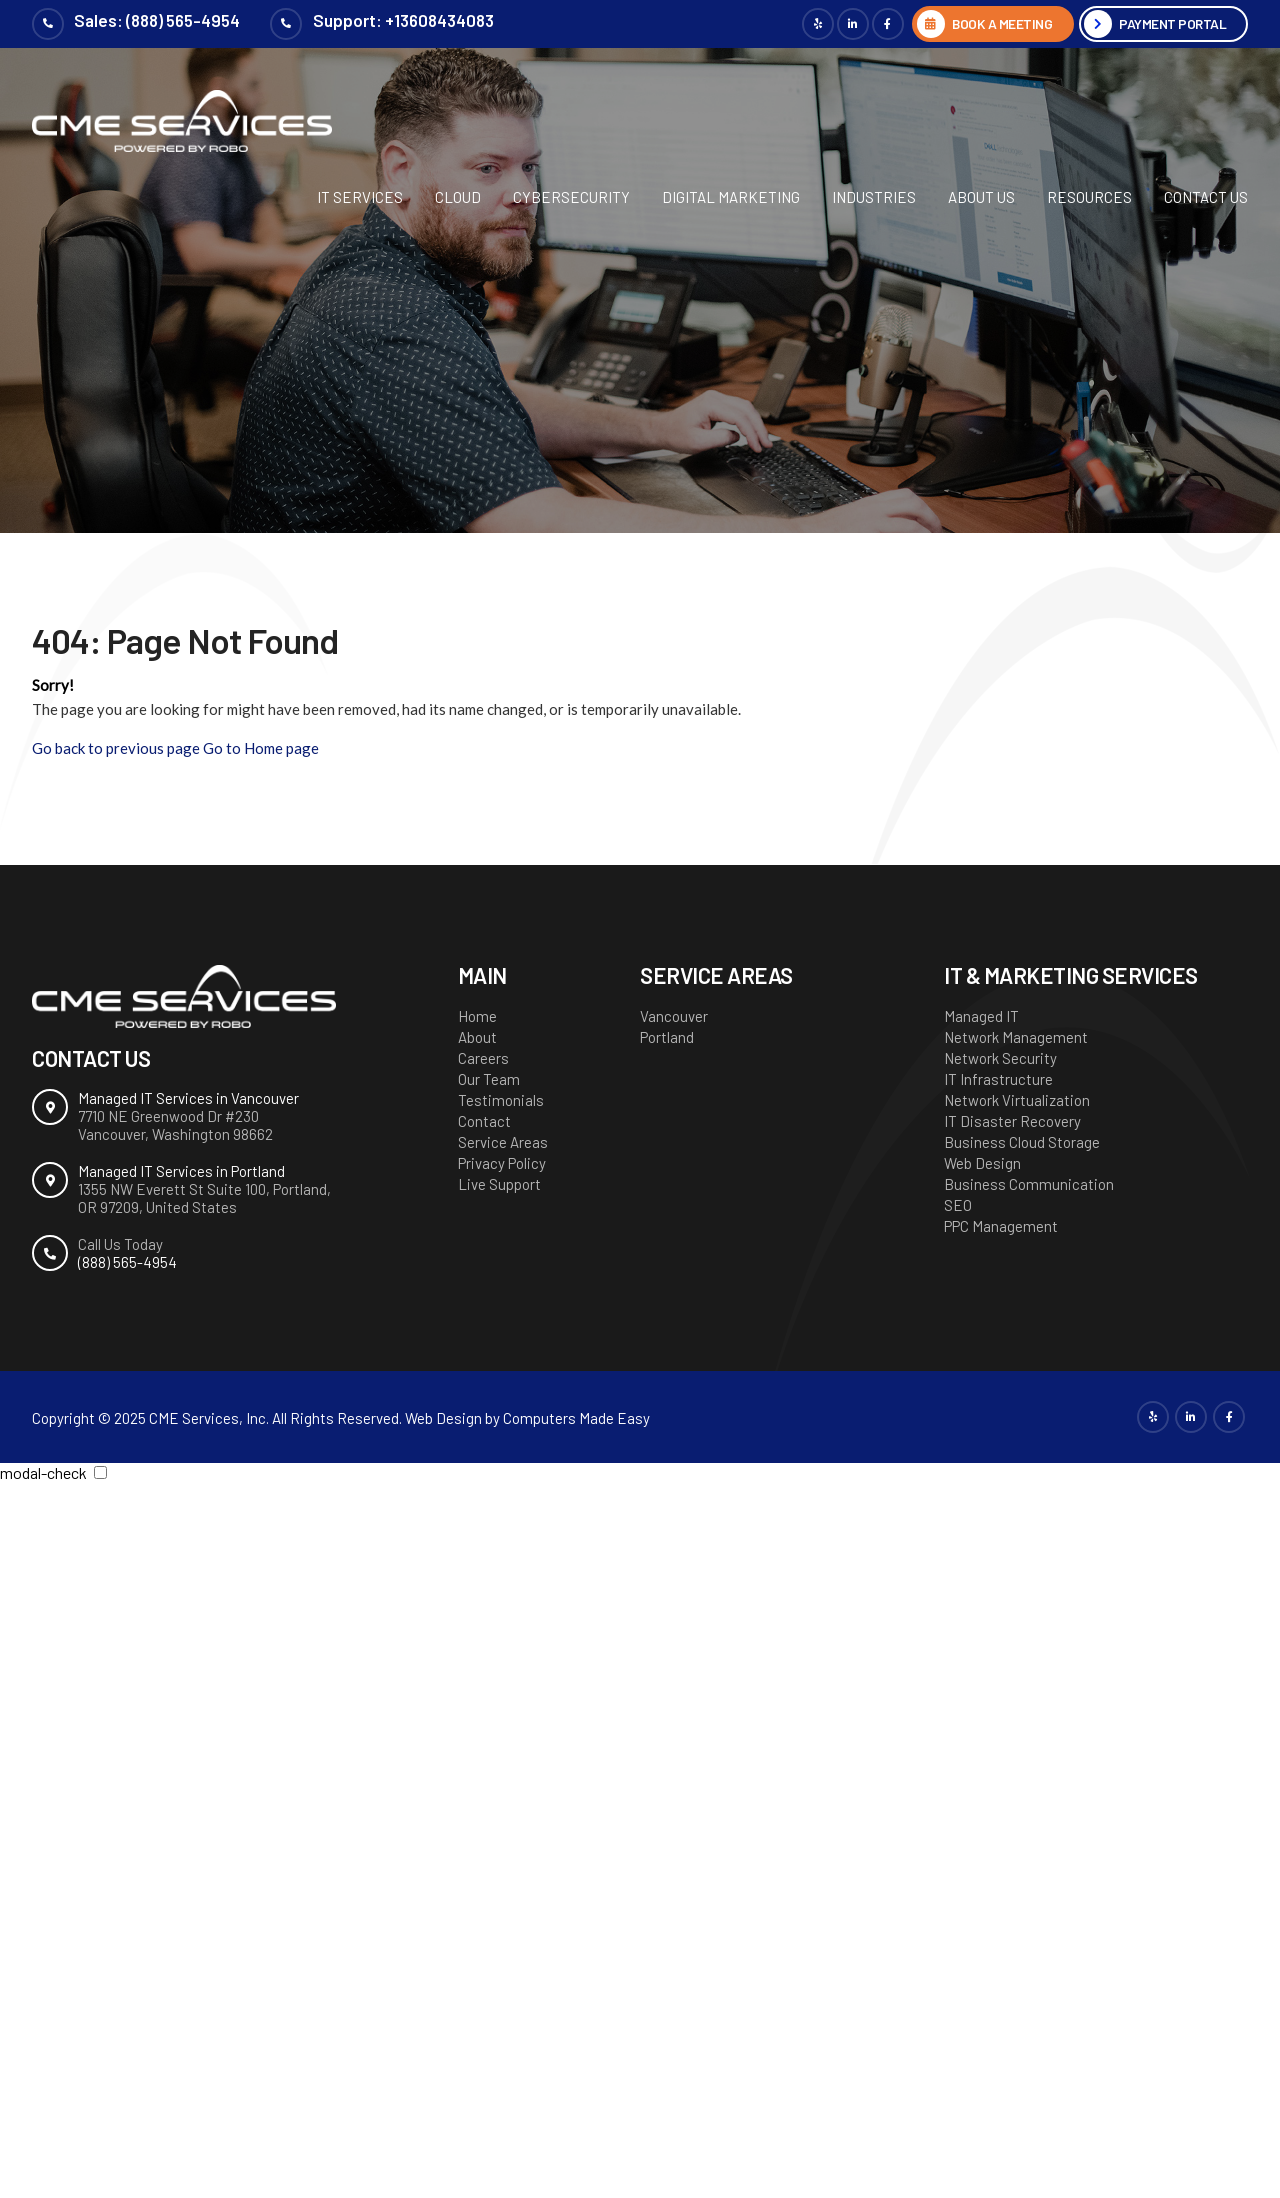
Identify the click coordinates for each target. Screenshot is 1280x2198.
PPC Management (1001, 1226)
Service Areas (503, 1142)
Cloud (458, 197)
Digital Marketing (731, 197)
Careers (483, 1058)
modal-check (43, 1472)
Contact (484, 1121)
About (477, 1037)
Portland (667, 1037)
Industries (874, 197)
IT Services (360, 197)
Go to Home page (261, 748)
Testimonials (501, 1100)
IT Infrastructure (998, 1079)
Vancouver (674, 1016)
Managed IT (981, 1016)
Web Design (982, 1163)
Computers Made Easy (576, 1418)
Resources (1089, 197)
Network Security (1000, 1058)
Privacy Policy (502, 1163)
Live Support (499, 1184)
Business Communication (1029, 1184)
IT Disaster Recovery (1012, 1121)
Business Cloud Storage (1022, 1142)
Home (477, 1016)
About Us (981, 197)
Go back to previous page (116, 748)
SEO (958, 1205)
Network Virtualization (1017, 1100)
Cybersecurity (571, 197)
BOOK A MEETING (997, 23)
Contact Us (1206, 197)
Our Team (489, 1079)
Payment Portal (1171, 23)
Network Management (1016, 1037)
